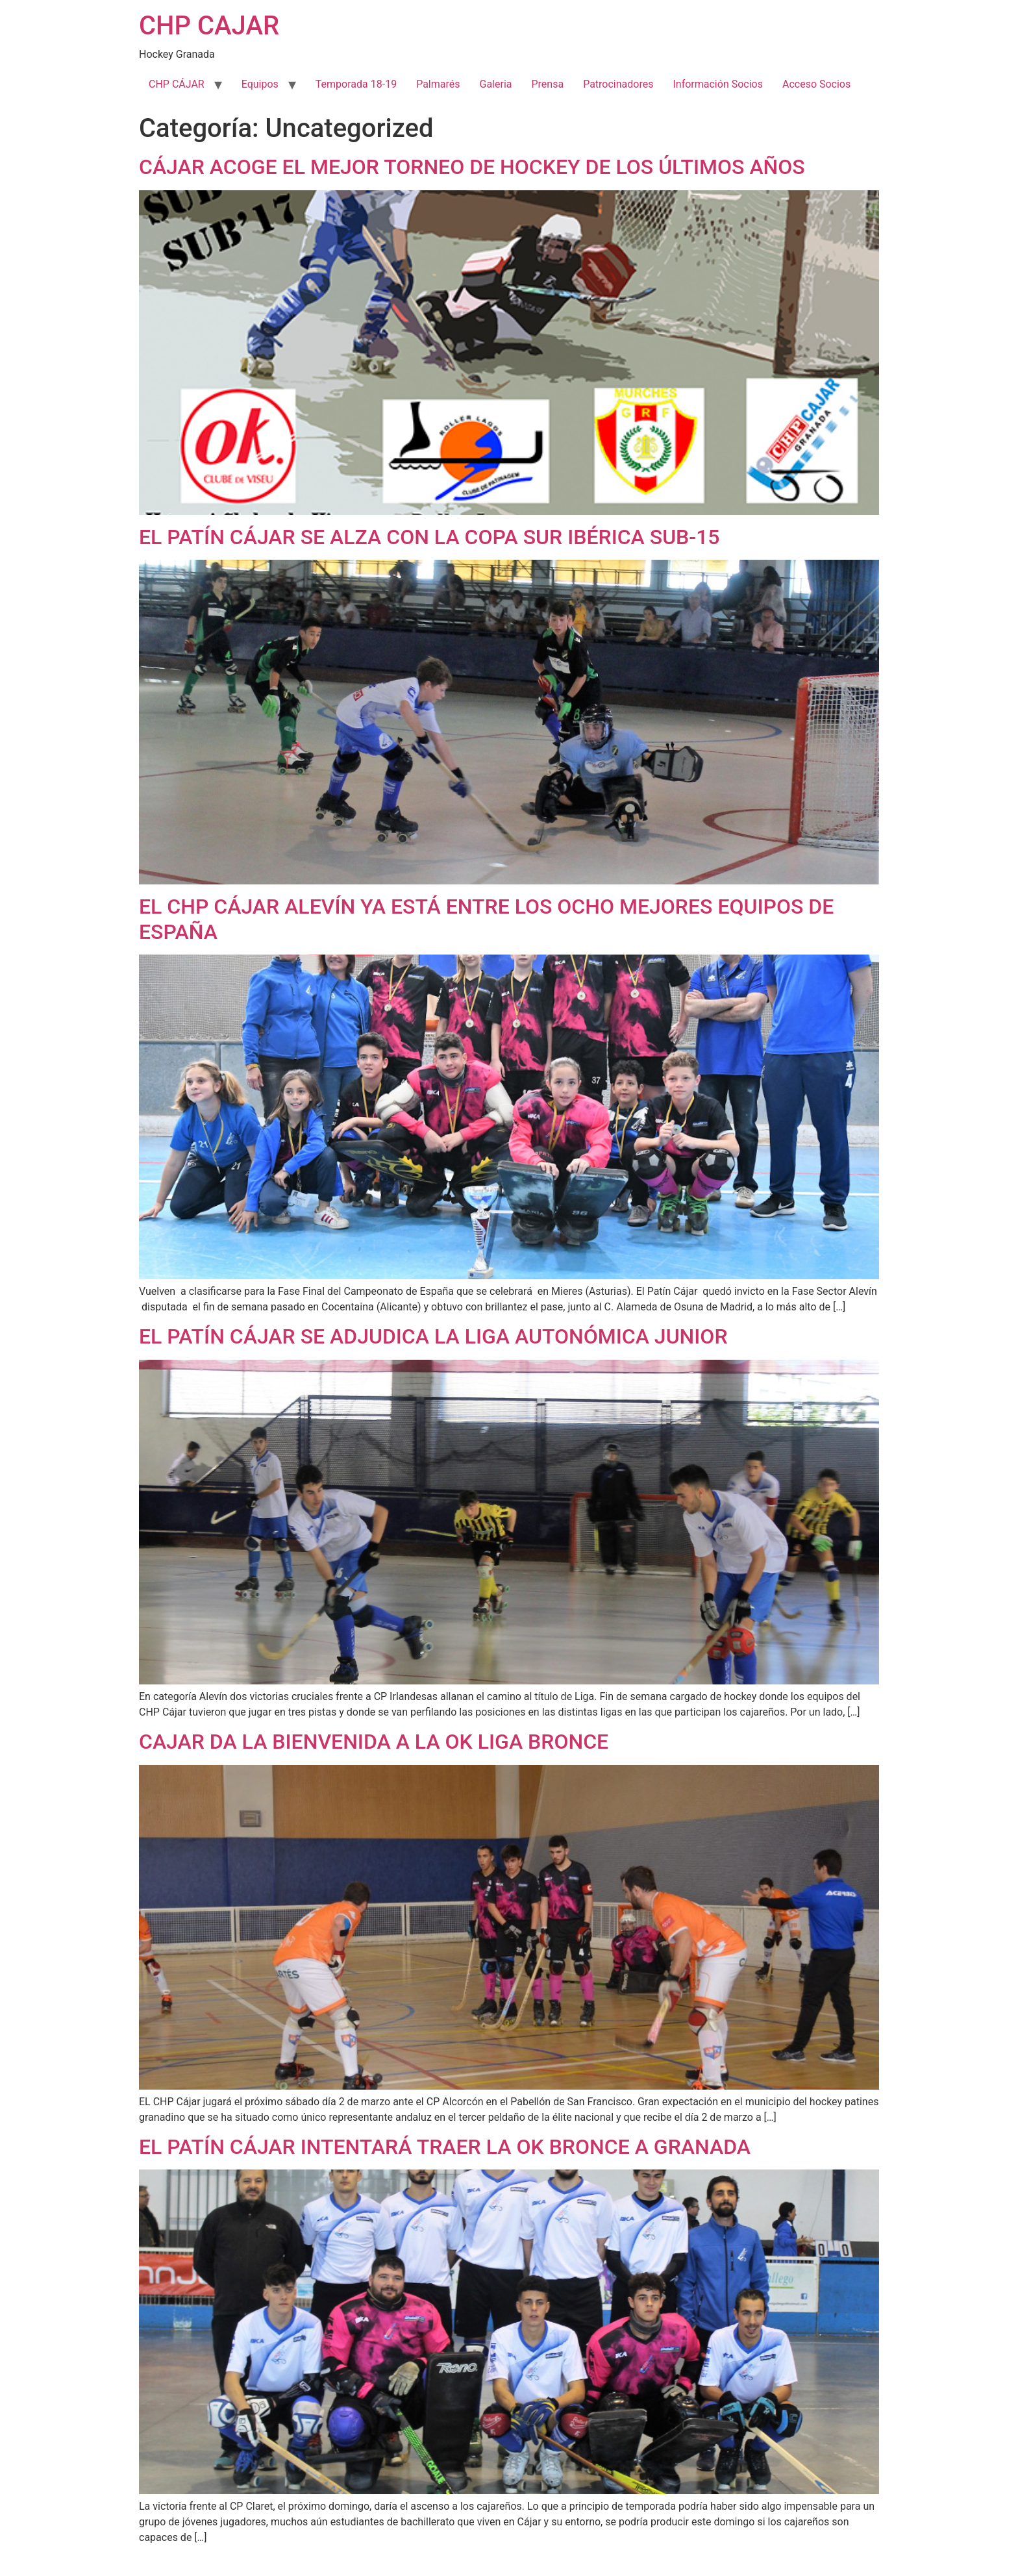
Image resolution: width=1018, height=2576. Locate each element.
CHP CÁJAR (177, 84)
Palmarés (438, 84)
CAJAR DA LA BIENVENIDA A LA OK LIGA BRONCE (373, 1741)
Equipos (260, 84)
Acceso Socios (816, 84)
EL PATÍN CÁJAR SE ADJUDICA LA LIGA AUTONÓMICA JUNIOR (433, 1336)
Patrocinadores (618, 84)
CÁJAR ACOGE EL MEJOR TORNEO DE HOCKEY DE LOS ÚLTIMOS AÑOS (472, 167)
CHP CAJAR (209, 25)
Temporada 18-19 (356, 84)
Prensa (547, 84)
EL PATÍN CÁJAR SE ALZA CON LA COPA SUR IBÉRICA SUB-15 (429, 537)
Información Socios (718, 84)
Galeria (495, 84)
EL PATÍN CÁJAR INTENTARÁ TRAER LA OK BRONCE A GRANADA (445, 2146)
